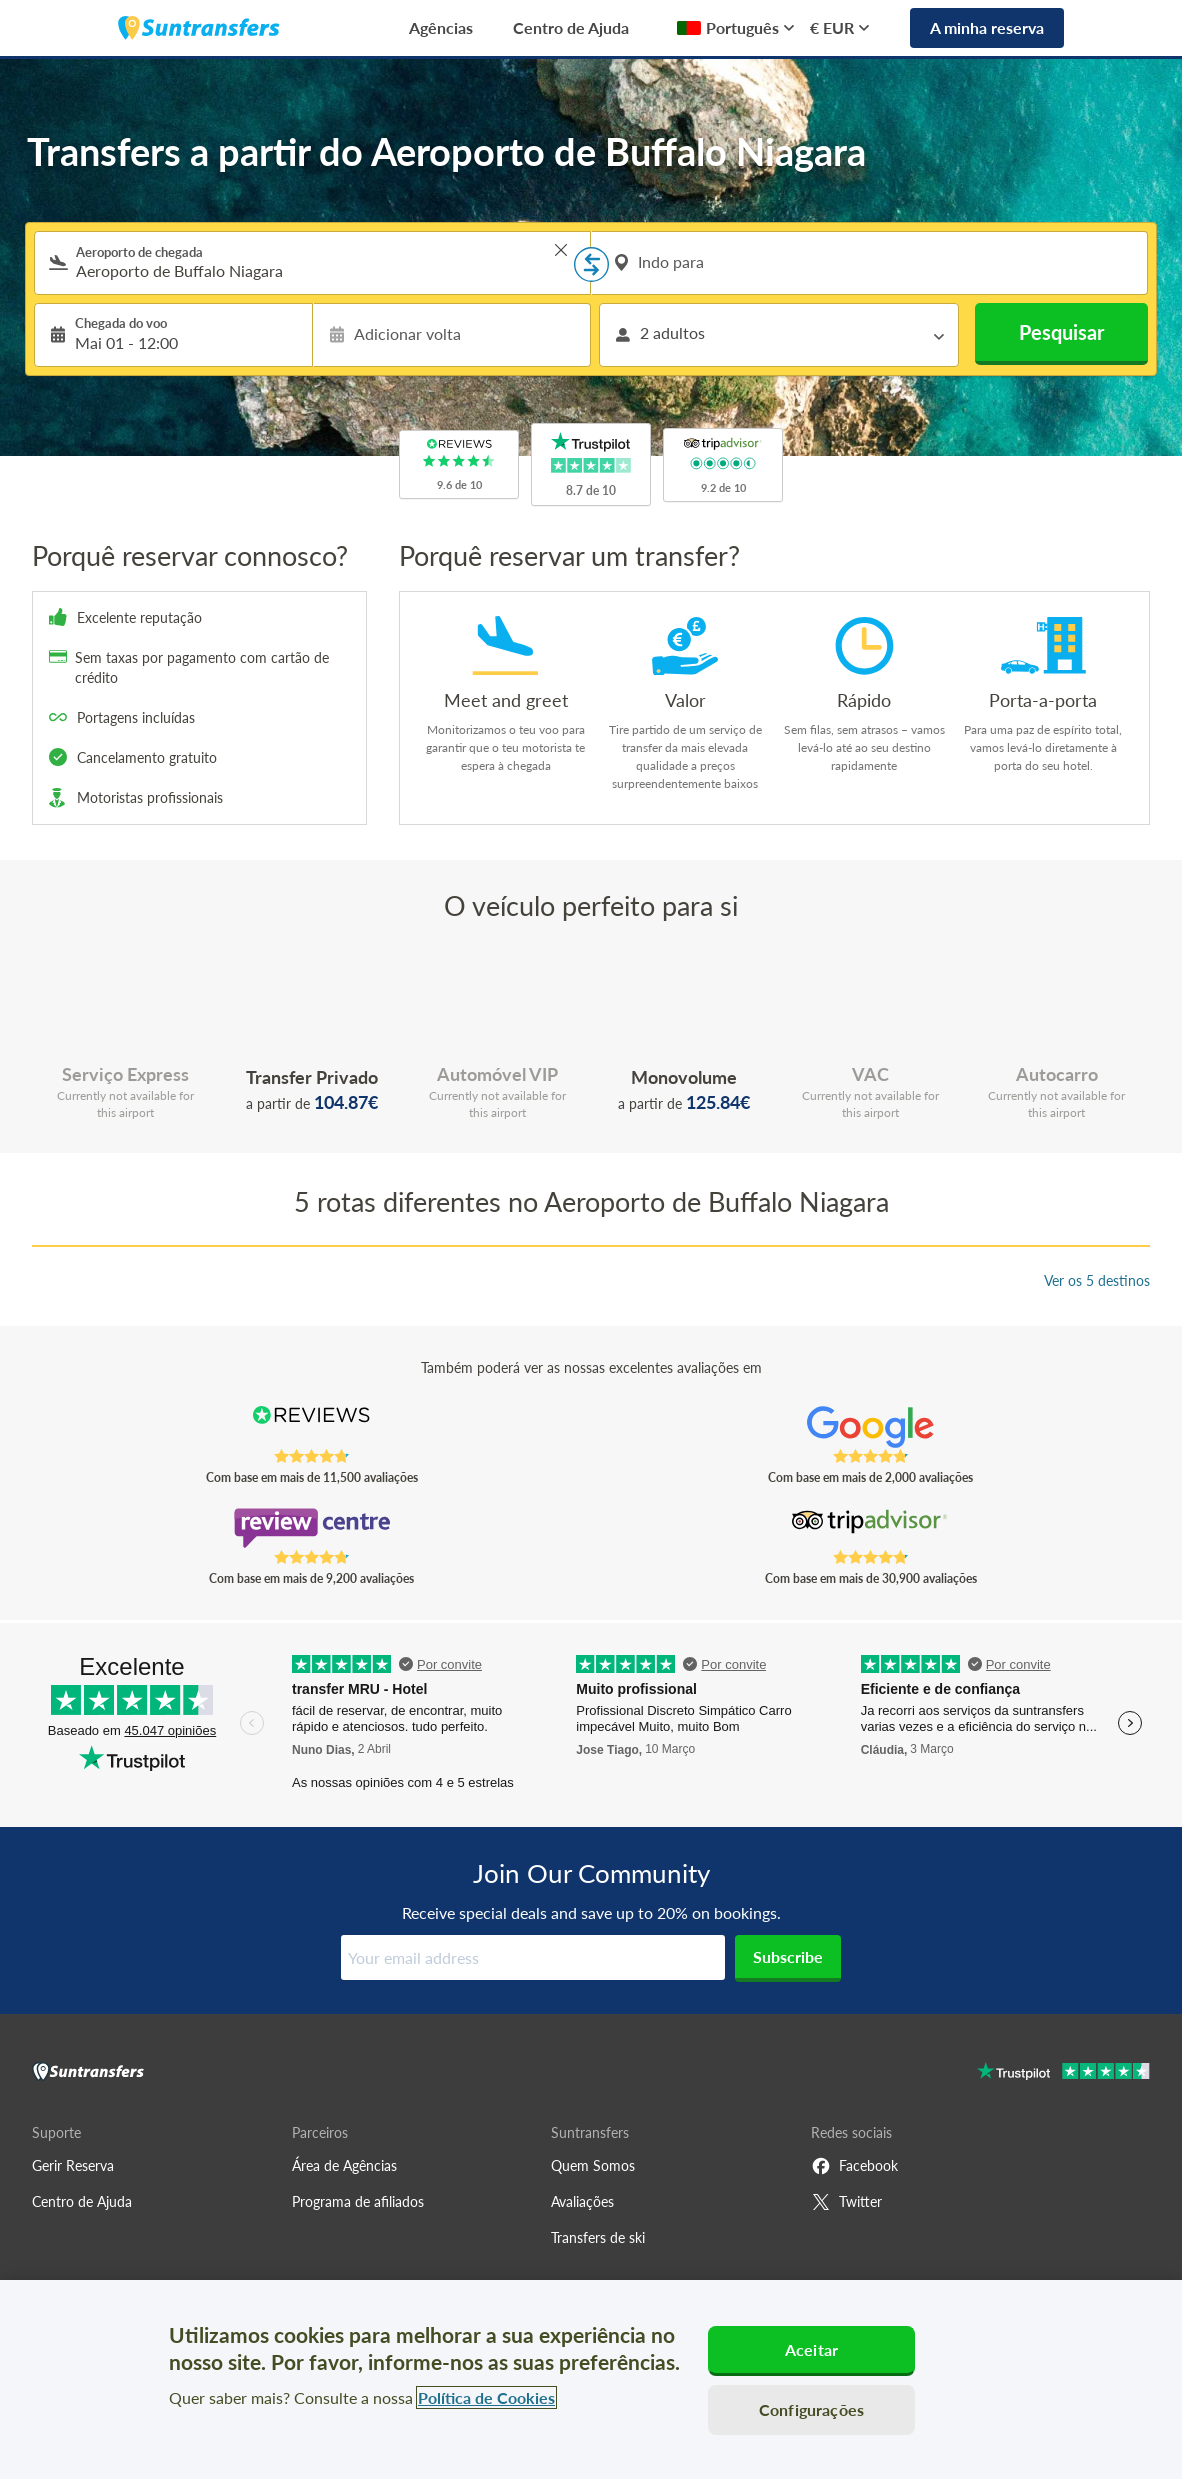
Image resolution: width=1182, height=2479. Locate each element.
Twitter (846, 2202)
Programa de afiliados (358, 2201)
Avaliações (582, 2201)
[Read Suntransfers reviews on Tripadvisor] (870, 1528)
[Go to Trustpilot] (1063, 2073)
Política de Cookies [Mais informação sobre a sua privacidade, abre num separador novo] (486, 2397)
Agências (441, 27)
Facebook (854, 2166)
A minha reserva (987, 27)
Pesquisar (1061, 332)
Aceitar (811, 2349)
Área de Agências (344, 2165)
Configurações (811, 2409)
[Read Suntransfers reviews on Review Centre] (311, 1528)
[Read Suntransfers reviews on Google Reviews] (870, 1427)
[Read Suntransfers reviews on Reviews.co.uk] (311, 1427)
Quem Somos (593, 2165)
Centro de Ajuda (571, 27)
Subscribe (788, 1956)
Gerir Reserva (73, 2165)
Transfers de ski (598, 2237)
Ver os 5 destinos (1097, 1280)
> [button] (561, 250)
